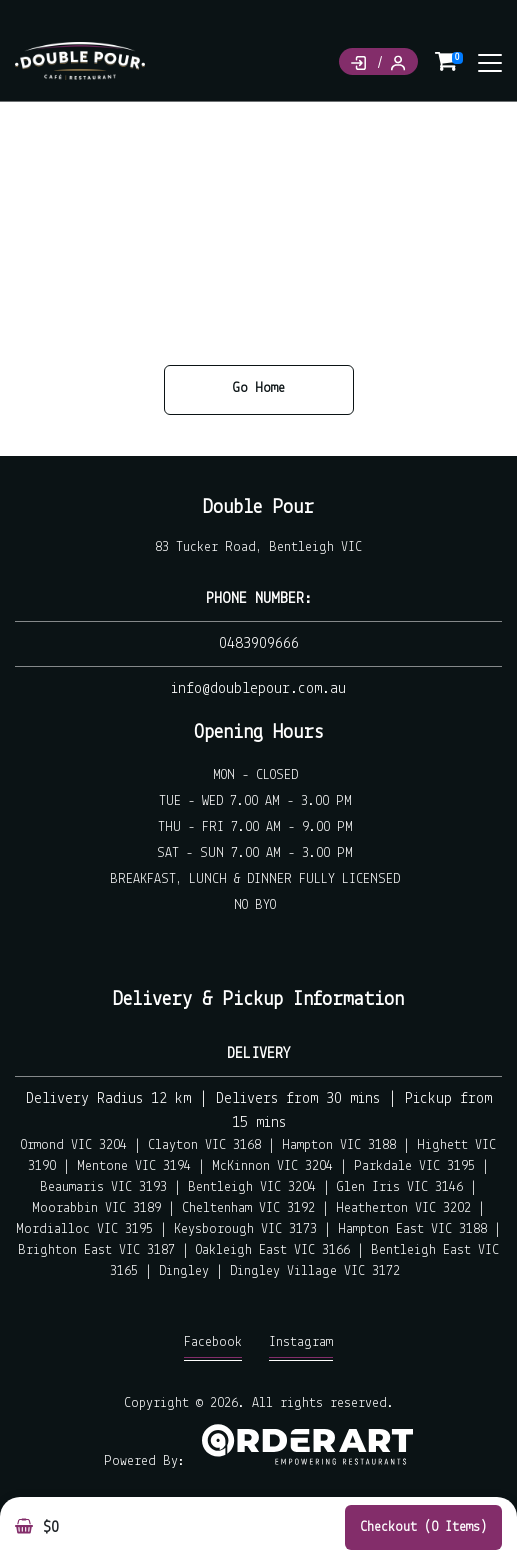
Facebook (213, 1347)
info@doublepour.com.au (258, 689)
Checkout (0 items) (423, 1527)
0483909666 (259, 644)
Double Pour (258, 508)
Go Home (259, 388)
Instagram (301, 1347)
